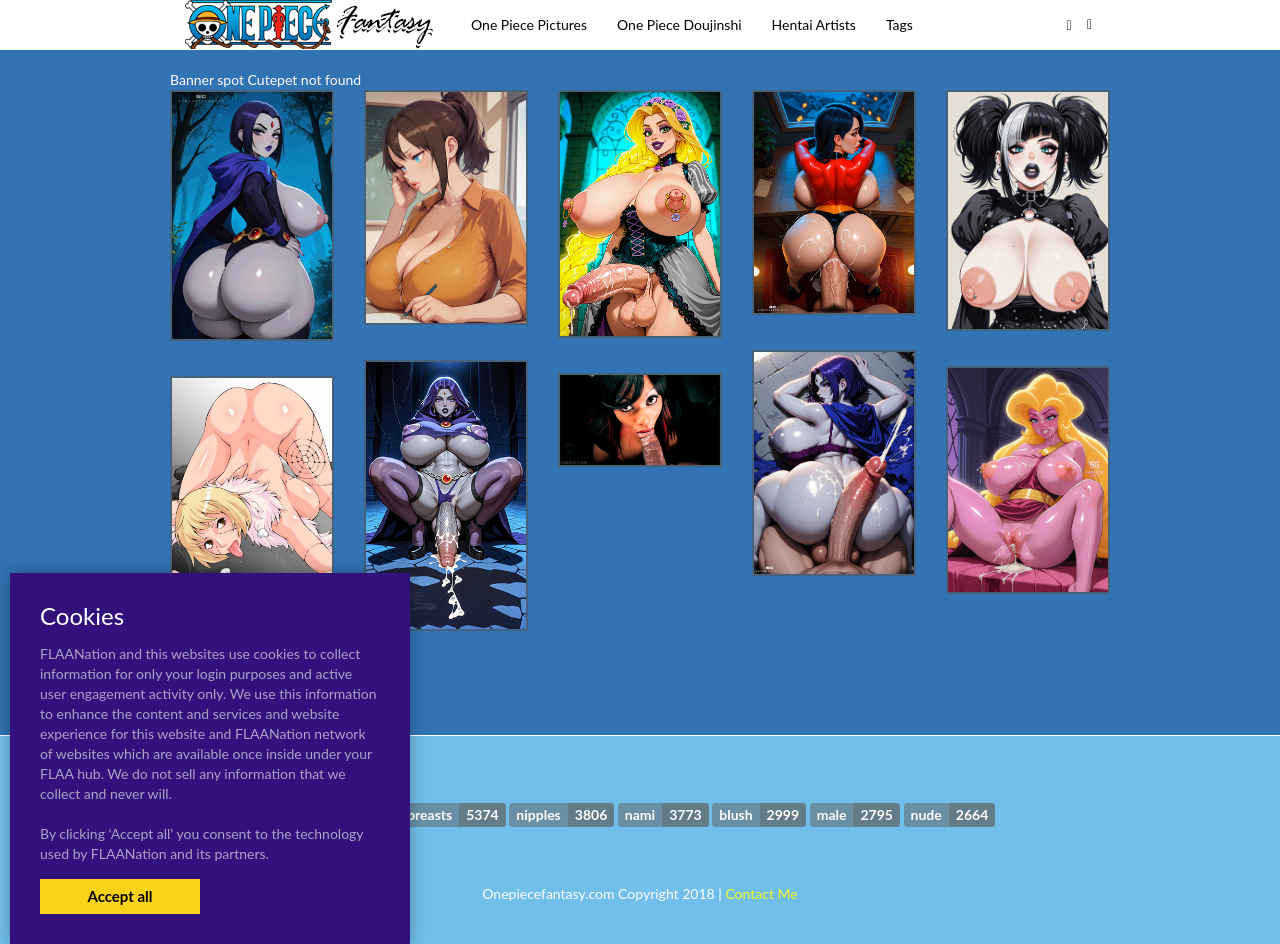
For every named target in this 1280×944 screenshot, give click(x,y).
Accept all (119, 896)
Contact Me (761, 893)
